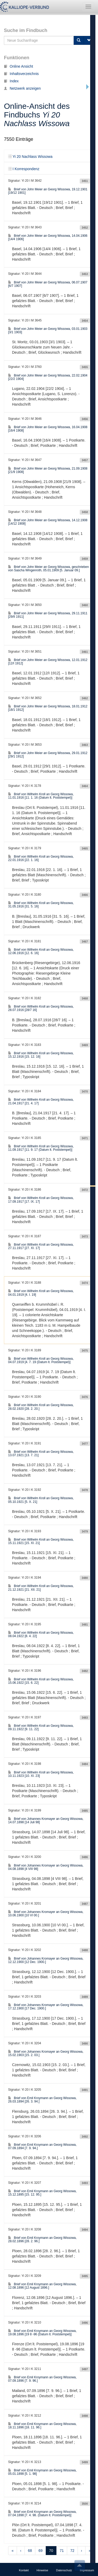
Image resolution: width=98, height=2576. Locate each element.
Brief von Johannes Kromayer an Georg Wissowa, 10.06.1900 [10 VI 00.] (45, 1913)
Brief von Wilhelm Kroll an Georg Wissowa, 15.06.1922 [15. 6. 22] (41, 1681)
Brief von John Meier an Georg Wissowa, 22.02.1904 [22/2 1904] (47, 377)
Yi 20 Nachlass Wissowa (30, 156)
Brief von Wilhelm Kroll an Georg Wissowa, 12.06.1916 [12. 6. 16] (41, 951)
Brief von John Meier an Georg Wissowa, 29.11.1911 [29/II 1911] (47, 615)
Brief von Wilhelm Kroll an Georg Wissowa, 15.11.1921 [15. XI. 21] (41, 1541)
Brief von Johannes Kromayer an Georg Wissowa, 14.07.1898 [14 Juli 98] (45, 1820)
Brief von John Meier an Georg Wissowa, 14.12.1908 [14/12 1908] (47, 521)
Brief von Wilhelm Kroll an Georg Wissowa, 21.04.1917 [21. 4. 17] (41, 1101)
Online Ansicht (18, 66)
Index (11, 81)
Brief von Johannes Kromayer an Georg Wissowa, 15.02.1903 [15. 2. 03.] (45, 2053)
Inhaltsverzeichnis (21, 74)
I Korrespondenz (23, 169)
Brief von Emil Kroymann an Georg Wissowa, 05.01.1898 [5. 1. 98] (42, 2472)
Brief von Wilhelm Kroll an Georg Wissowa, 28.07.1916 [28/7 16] (41, 1008)
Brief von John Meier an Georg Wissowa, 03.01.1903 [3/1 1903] (47, 330)
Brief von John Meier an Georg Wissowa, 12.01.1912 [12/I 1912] (47, 661)
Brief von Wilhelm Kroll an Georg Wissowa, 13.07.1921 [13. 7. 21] (41, 1453)
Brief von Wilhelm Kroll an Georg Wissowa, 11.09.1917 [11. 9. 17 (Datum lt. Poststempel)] (41, 1148)
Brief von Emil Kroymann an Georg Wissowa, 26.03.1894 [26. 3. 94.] (42, 2099)
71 (62, 2550)
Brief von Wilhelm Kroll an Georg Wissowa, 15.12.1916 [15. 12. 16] (41, 1054)
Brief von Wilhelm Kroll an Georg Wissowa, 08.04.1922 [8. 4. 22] (41, 1634)
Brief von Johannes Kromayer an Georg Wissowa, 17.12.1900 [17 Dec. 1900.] (45, 2006)
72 (72, 2550)
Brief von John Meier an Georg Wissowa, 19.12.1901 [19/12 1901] (47, 191)
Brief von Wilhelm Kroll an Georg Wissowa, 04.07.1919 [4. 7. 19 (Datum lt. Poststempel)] (41, 1360)
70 (51, 2550)
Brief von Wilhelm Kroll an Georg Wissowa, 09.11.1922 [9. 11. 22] (41, 1727)
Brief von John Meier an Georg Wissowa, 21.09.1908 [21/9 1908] (47, 470)
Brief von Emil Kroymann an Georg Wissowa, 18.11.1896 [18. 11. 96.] (42, 2425)
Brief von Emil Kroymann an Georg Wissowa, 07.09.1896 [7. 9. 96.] (42, 2379)
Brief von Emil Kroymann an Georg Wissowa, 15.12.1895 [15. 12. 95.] (42, 2192)
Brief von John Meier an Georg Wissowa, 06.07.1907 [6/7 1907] (47, 284)
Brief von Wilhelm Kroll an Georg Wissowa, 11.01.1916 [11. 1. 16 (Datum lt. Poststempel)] (41, 795)
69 (40, 2550)
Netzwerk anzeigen (22, 88)
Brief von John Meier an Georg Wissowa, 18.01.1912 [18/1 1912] (47, 708)
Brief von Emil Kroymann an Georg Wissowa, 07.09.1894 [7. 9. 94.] (42, 2146)
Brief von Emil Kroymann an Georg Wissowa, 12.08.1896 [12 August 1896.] (42, 2285)
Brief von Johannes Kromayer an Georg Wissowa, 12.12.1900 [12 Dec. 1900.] (45, 1960)
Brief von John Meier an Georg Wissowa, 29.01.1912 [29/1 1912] (47, 754)
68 (30, 2550)
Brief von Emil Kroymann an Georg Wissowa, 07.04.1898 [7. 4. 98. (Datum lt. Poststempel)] (42, 2513)
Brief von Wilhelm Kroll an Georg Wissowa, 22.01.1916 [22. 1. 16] (41, 858)
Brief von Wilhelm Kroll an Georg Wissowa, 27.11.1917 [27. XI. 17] (41, 1246)
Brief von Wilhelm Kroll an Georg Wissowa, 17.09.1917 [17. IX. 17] (41, 1199)
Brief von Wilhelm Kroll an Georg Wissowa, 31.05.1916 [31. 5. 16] (41, 904)
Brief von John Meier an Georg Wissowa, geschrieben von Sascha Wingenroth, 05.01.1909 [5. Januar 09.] (48, 568)
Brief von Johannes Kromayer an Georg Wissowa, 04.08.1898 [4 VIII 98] (45, 1867)
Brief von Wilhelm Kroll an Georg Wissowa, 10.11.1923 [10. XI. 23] (41, 1774)
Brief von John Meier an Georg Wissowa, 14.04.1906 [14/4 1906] (47, 237)
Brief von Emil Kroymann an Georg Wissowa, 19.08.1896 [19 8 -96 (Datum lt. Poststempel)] (42, 2332)
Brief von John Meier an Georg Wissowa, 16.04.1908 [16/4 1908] (47, 428)
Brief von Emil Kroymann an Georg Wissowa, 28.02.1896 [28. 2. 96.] (42, 2239)
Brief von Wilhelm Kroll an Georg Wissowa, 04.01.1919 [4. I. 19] (41, 1292)
